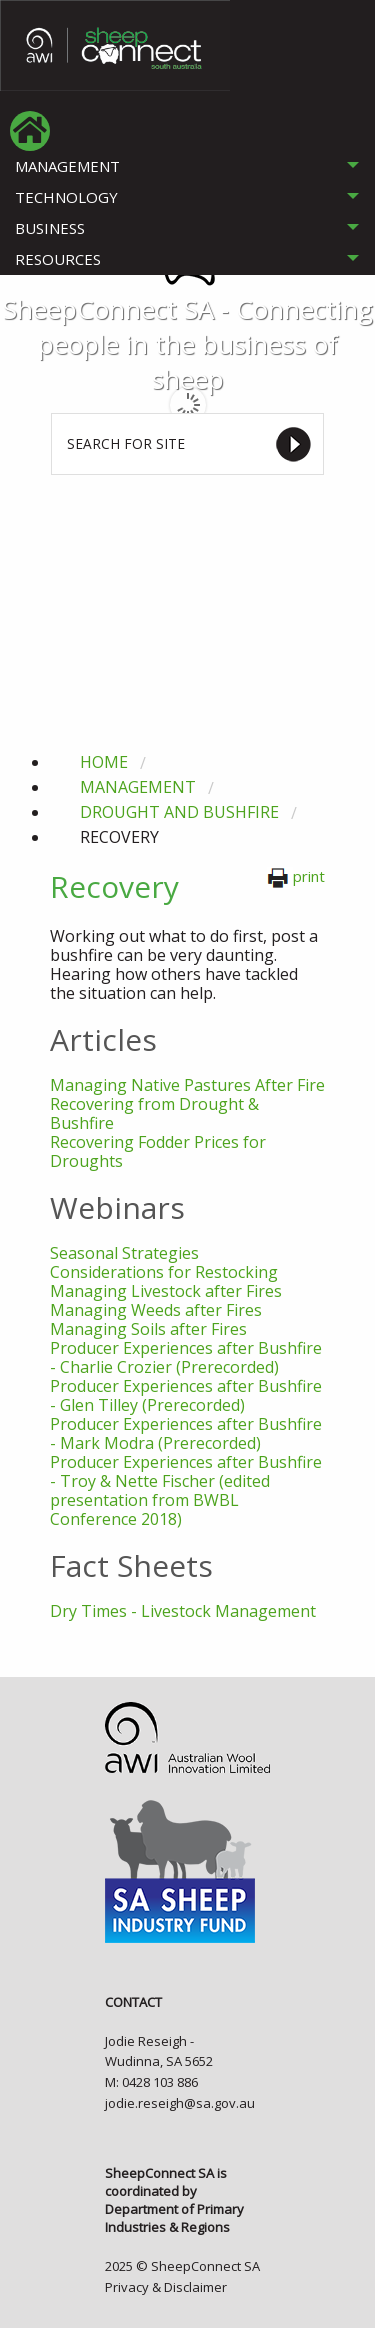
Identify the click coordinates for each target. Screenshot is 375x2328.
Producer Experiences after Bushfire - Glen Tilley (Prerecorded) (186, 1395)
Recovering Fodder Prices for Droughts (158, 1151)
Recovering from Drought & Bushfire (154, 1113)
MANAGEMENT (67, 166)
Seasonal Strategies (124, 1253)
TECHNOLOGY (66, 197)
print (296, 876)
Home (104, 762)
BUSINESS (50, 228)
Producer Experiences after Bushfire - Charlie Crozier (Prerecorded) (186, 1357)
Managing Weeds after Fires (156, 1310)
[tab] (187, 166)
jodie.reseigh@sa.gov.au (180, 2103)
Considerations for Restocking (164, 1272)
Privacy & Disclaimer (166, 2287)
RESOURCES (58, 259)
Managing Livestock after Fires (166, 1291)
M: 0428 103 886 (151, 2082)
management (138, 787)
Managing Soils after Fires (148, 1329)
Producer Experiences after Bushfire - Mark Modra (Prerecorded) (186, 1433)
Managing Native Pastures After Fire (187, 1085)
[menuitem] (30, 131)
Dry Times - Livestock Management (183, 1611)
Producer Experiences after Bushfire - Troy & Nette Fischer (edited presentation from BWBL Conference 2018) (186, 1490)
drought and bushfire (179, 812)
